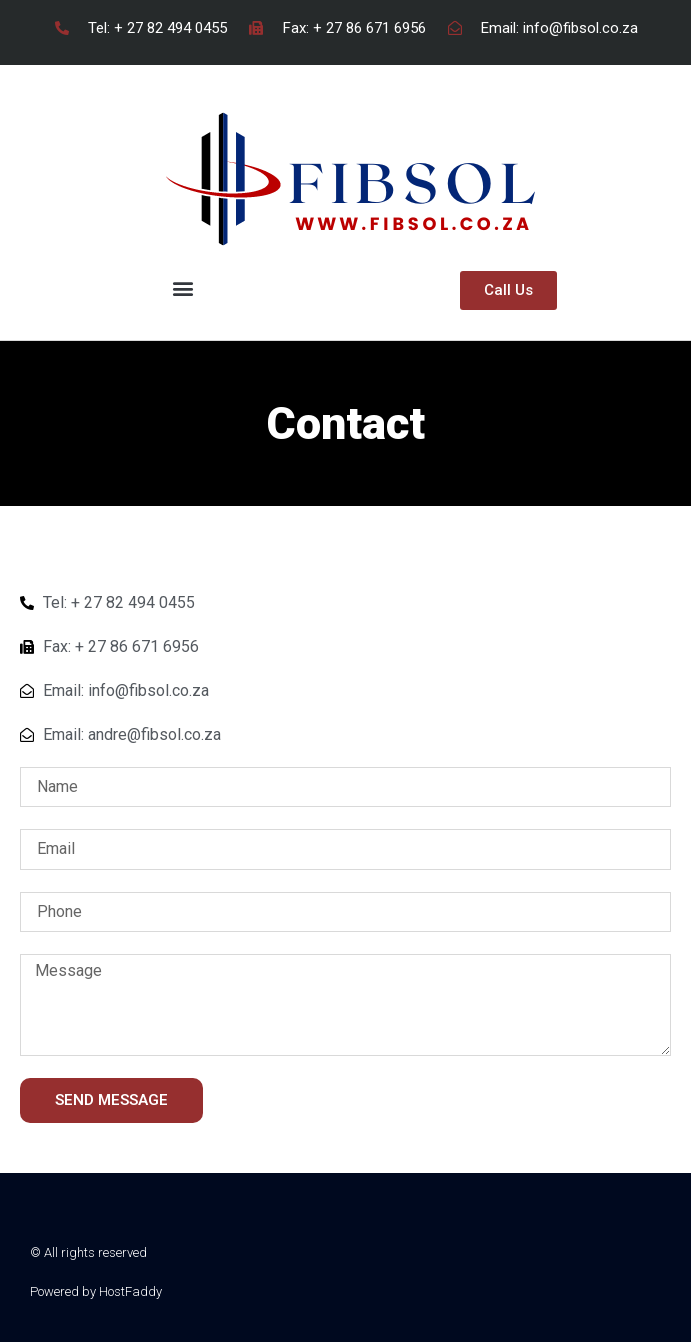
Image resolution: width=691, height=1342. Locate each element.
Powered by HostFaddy (96, 1291)
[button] (182, 287)
